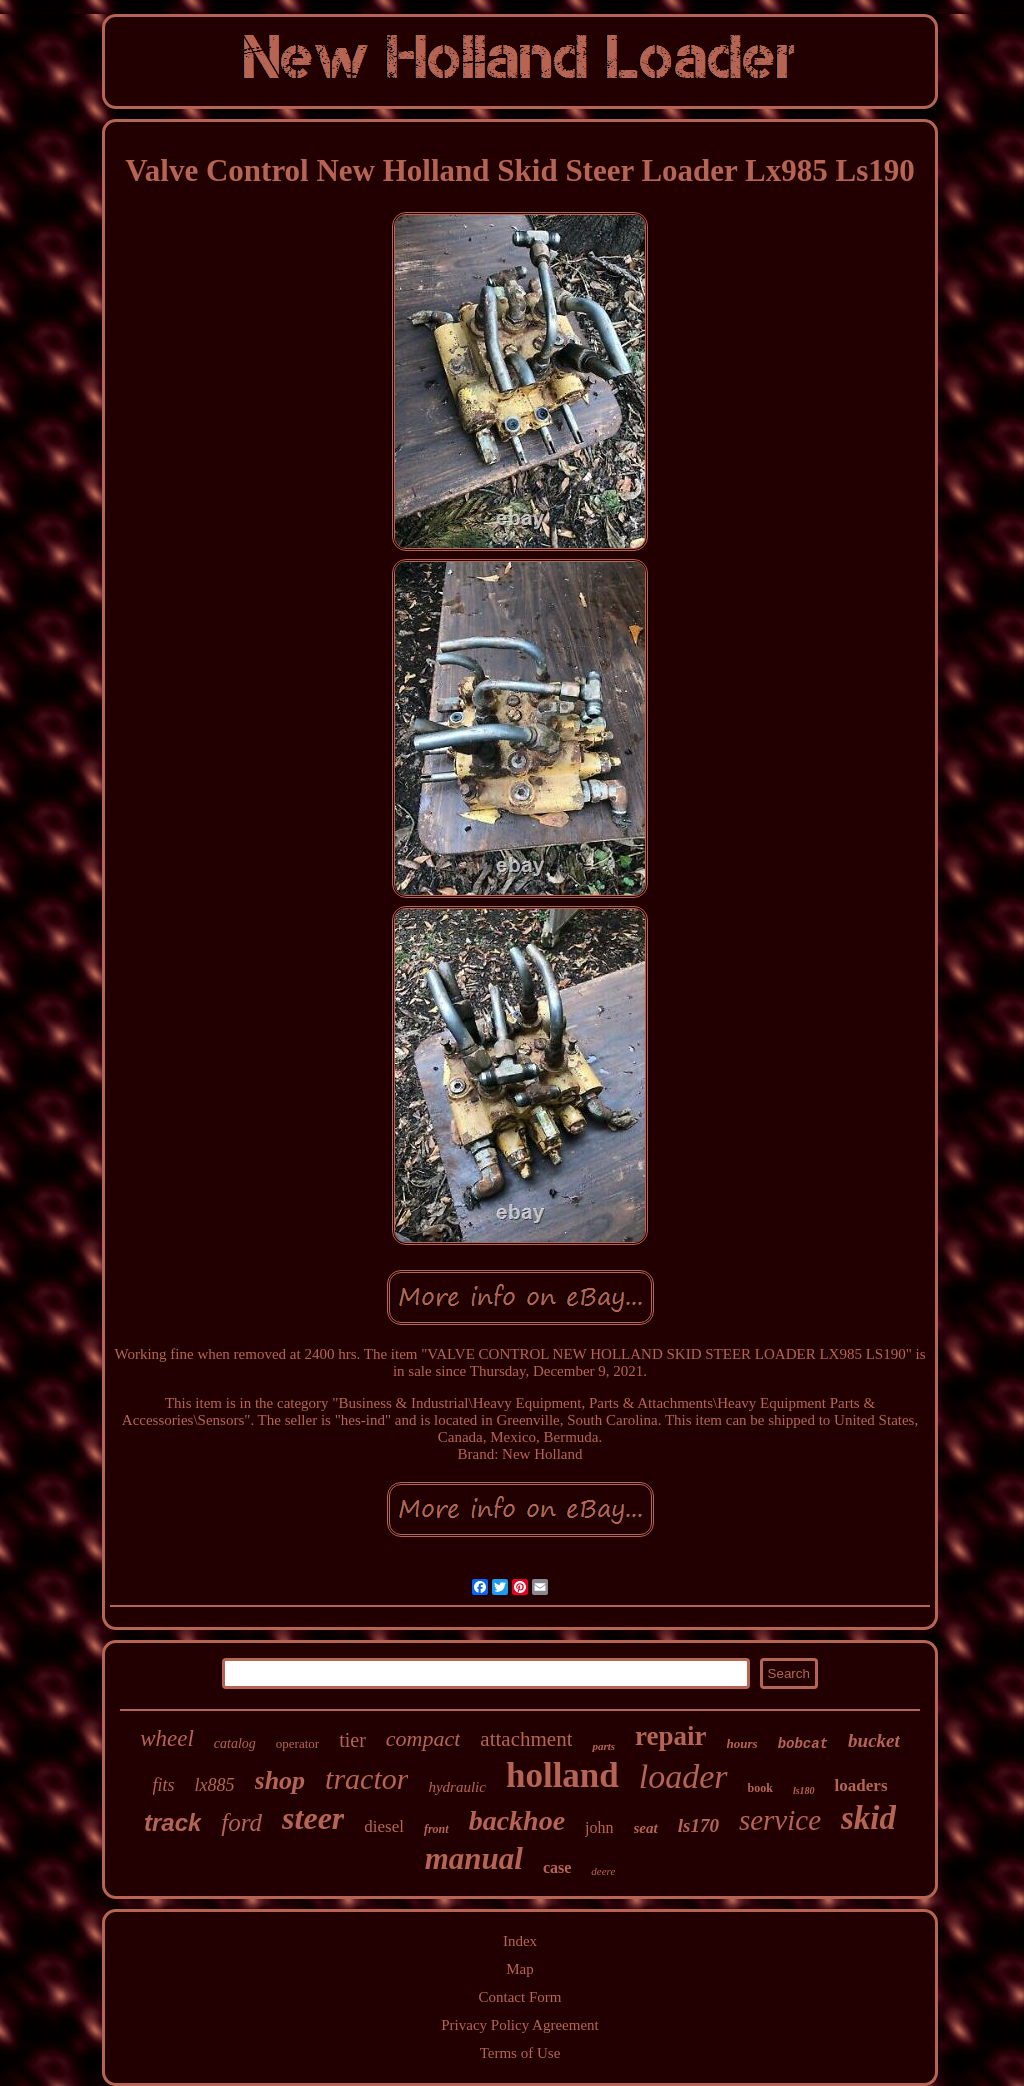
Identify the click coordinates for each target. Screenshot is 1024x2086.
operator (297, 1743)
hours (742, 1743)
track (172, 1822)
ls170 (698, 1825)
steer (313, 1818)
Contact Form (520, 1997)
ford (241, 1822)
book (760, 1788)
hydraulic (457, 1787)
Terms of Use (520, 2053)
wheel (167, 1738)
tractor (366, 1778)
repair (670, 1736)
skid (868, 1818)
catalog (235, 1743)
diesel (384, 1826)
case (557, 1867)
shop (280, 1780)
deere (603, 1871)
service (780, 1820)
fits (164, 1785)
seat (646, 1828)
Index (520, 1941)
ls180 (804, 1790)
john (599, 1827)
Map (520, 1969)
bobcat (803, 1744)
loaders (861, 1785)
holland (562, 1775)
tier (352, 1740)
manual (474, 1858)
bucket (874, 1740)
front (436, 1829)
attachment (526, 1739)
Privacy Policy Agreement (519, 2025)
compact (423, 1738)
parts (603, 1746)
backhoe (517, 1820)
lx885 (215, 1785)
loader (683, 1776)
